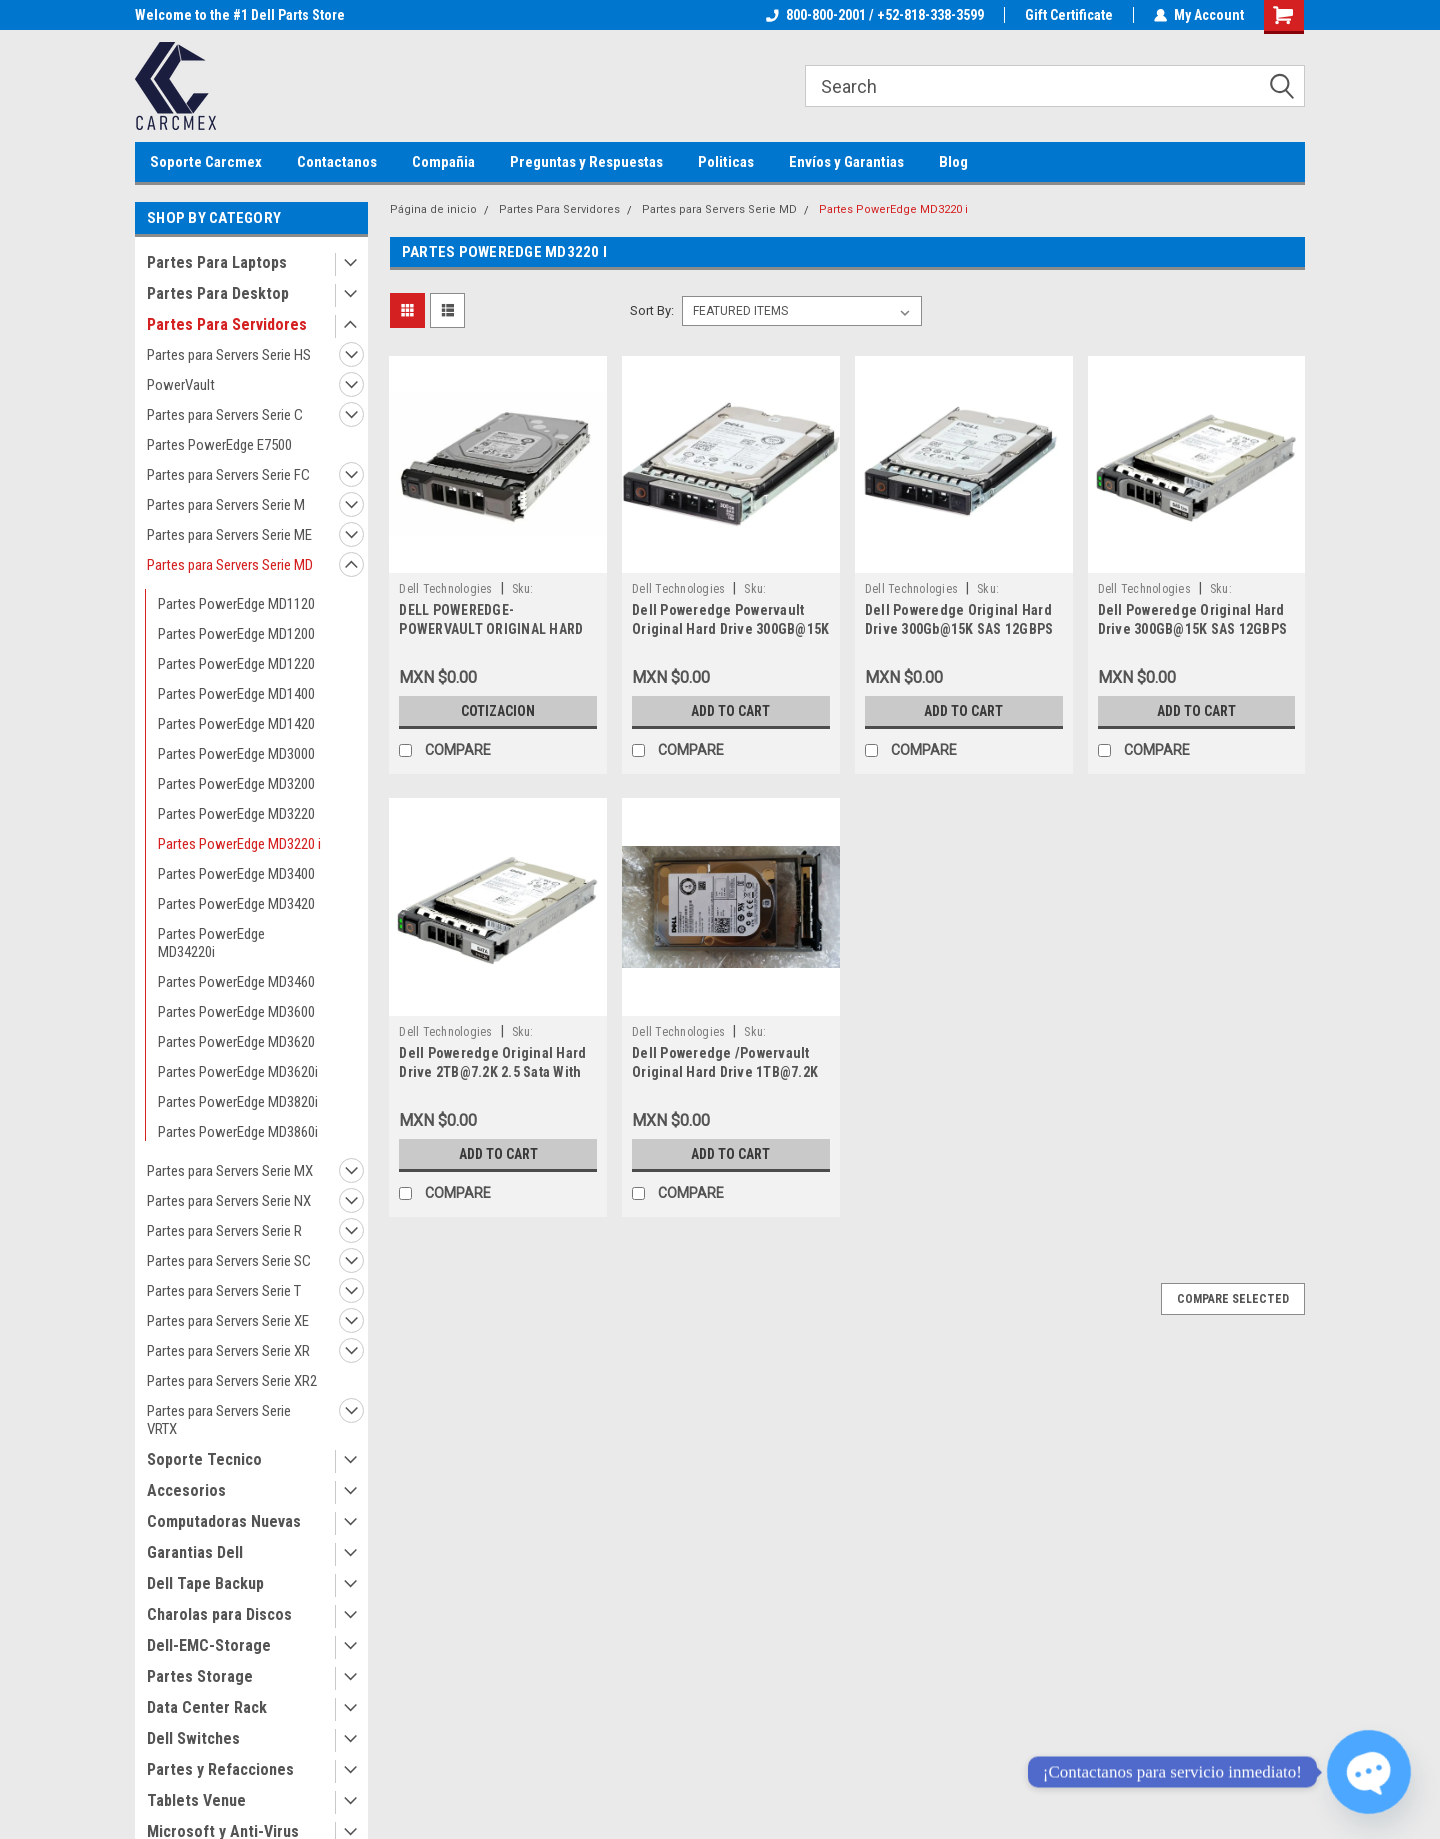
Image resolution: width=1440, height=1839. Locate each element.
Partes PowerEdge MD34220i (211, 943)
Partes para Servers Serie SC (229, 1261)
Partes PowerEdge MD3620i (238, 1072)
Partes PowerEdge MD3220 (236, 814)
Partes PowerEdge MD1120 (236, 604)
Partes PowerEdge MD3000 (236, 754)
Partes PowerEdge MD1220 (236, 664)
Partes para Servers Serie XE (228, 1321)
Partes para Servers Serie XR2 (232, 1381)
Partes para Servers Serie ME (229, 535)
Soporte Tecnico (204, 1459)
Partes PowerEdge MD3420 (236, 904)
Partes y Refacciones (220, 1769)
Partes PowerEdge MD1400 (236, 694)
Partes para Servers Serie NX (229, 1201)
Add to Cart (730, 711)
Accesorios (186, 1490)
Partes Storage (200, 1676)
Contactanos (337, 162)
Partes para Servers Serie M (226, 505)
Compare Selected (1233, 1299)
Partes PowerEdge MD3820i (238, 1102)
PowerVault (181, 385)
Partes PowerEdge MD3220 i (239, 844)
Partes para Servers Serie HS (229, 355)
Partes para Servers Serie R (224, 1231)
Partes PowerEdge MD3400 (236, 874)
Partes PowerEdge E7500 (219, 445)
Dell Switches (193, 1738)
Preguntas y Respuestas (586, 162)
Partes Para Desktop (218, 293)
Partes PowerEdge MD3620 (236, 1042)
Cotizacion (498, 711)
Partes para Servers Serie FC (228, 475)
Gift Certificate (1069, 15)
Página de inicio (433, 209)
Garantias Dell (195, 1552)
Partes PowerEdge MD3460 (236, 982)
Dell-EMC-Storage (209, 1645)
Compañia (443, 162)
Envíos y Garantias (846, 162)
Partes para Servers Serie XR (228, 1351)
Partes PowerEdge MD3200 (236, 784)
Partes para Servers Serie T (224, 1291)
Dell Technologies (445, 589)
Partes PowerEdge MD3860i (238, 1132)
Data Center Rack (207, 1707)
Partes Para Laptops (217, 262)
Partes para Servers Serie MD (230, 565)
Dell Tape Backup (205, 1583)
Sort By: (652, 310)
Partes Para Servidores (227, 324)
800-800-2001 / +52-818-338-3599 (875, 15)
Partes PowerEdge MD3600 (236, 1012)
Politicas (726, 162)
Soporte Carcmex (206, 162)
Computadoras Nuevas (224, 1521)
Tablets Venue (196, 1800)
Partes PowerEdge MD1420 (236, 724)
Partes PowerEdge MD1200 (236, 634)
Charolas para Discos (219, 1614)
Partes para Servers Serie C (225, 415)
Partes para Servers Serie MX (230, 1171)
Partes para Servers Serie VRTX (219, 1420)
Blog (953, 162)
